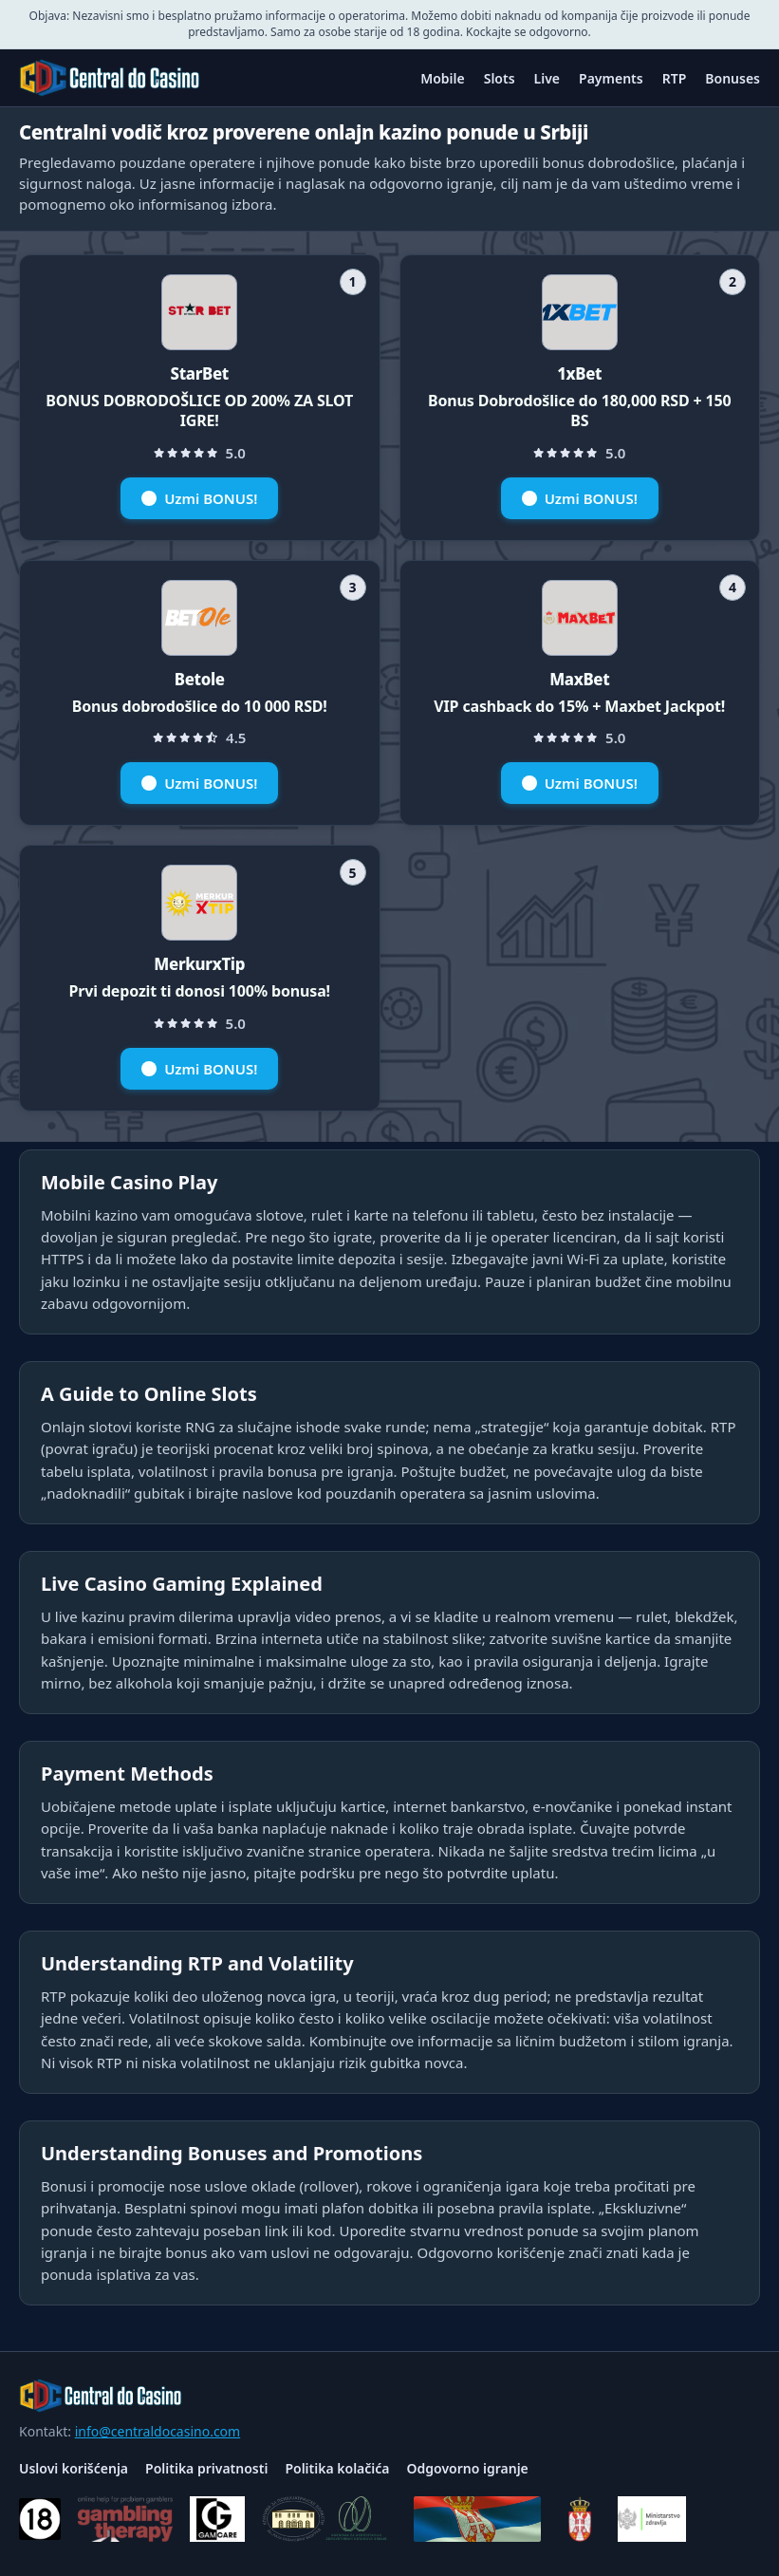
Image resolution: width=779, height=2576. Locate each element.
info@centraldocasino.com (158, 2431)
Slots (499, 78)
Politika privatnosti (206, 2468)
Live (547, 78)
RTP (674, 78)
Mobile (442, 78)
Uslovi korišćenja (73, 2468)
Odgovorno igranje (468, 2468)
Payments (611, 78)
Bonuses (732, 78)
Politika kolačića (337, 2468)
